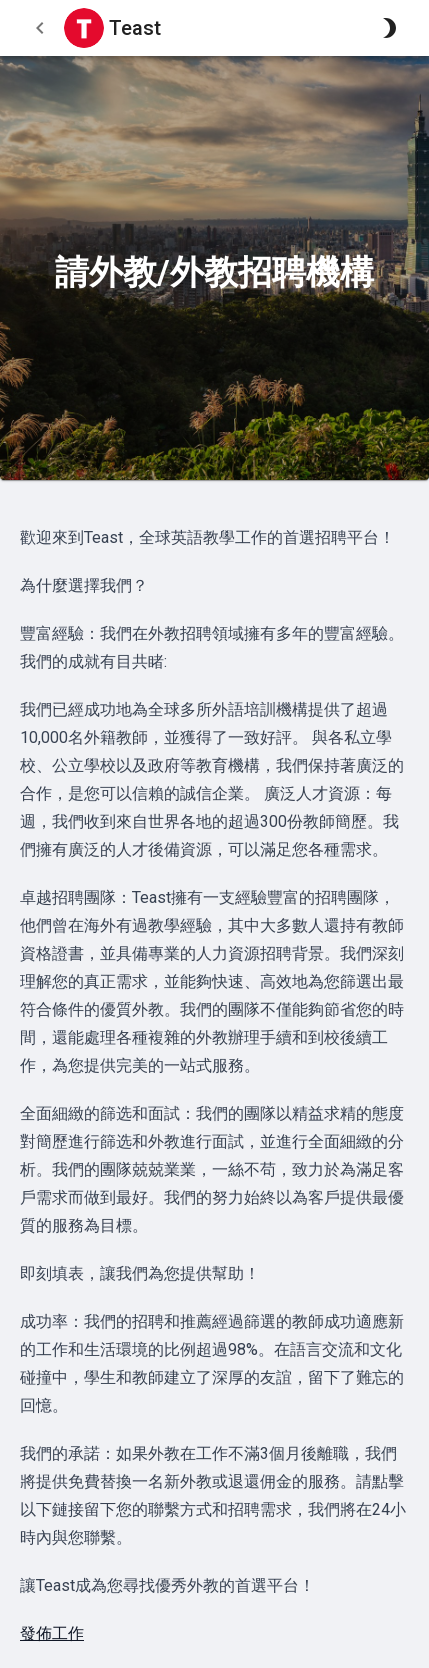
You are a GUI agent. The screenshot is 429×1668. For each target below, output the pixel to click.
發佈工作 (52, 1633)
